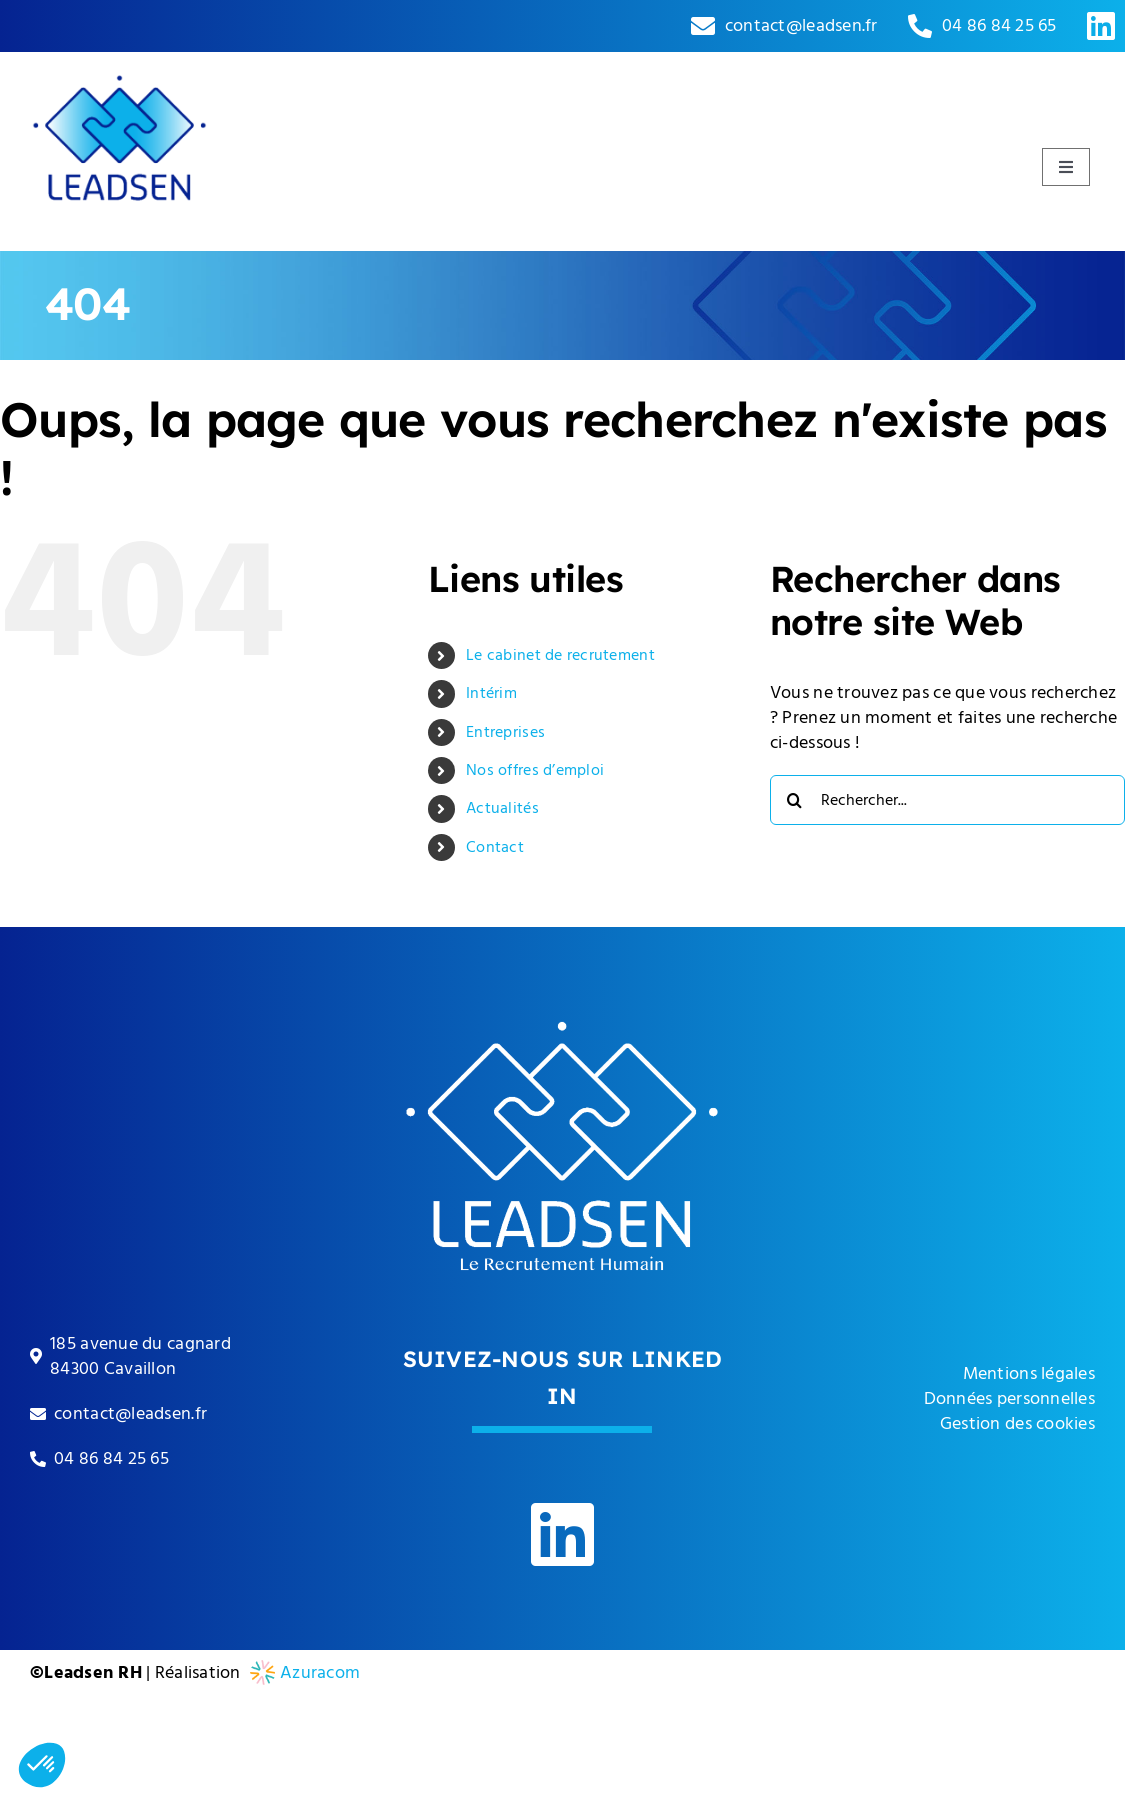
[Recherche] (795, 800)
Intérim (491, 693)
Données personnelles (1009, 1398)
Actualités (502, 808)
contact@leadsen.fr (801, 25)
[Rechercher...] (947, 800)
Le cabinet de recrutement (560, 655)
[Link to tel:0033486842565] (920, 26)
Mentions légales (1029, 1373)
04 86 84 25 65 (999, 25)
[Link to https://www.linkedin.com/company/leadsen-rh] (1101, 26)
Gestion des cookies (1017, 1423)
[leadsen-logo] (119, 60)
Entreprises (505, 732)
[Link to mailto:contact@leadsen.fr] (703, 26)
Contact (495, 847)
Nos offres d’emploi (535, 770)
